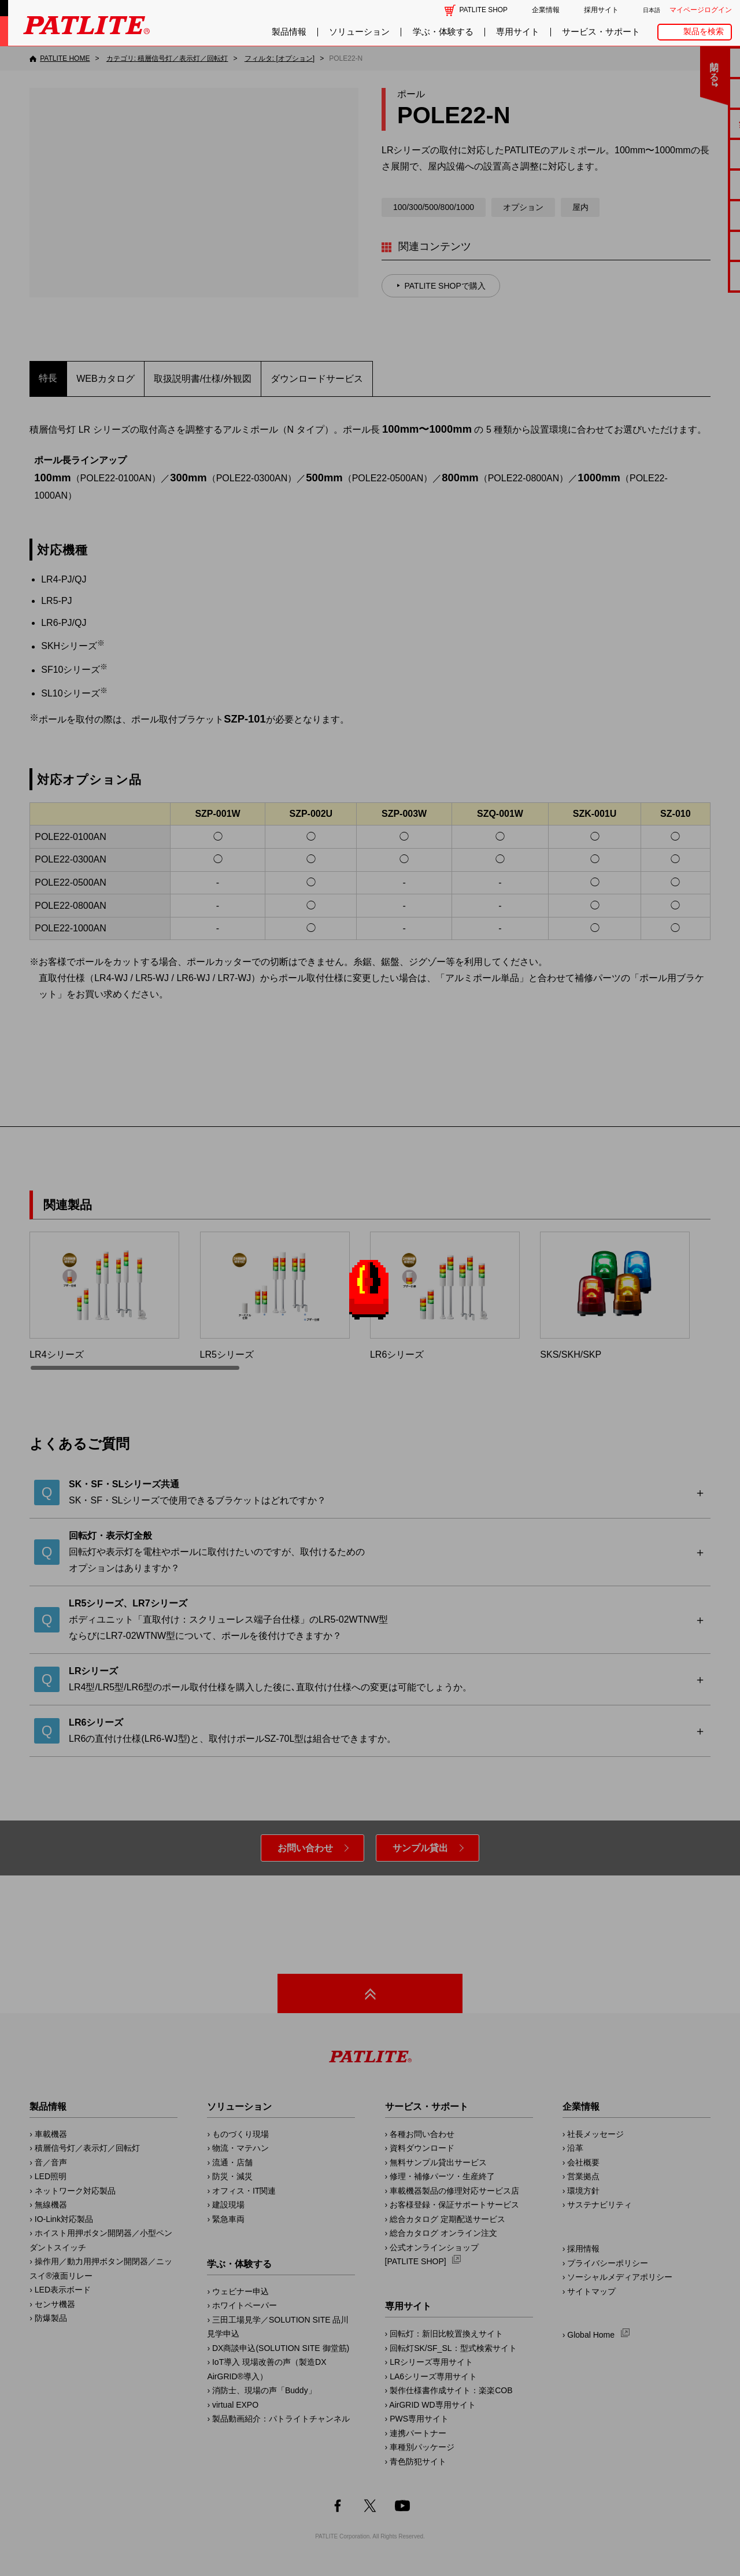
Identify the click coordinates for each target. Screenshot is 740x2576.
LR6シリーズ (445, 1295)
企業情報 (546, 10)
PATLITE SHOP (484, 10)
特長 (48, 378)
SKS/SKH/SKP (615, 1295)
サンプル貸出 (420, 1848)
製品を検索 (703, 31)
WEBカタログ (105, 379)
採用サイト (601, 10)
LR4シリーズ (104, 1295)
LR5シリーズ (275, 1295)
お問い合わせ (305, 1848)
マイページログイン (700, 10)
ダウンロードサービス (317, 379)
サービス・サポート (601, 31)
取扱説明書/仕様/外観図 (202, 379)
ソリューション (359, 31)
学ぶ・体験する (443, 31)
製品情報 (289, 31)
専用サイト (517, 31)
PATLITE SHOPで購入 (445, 285)
